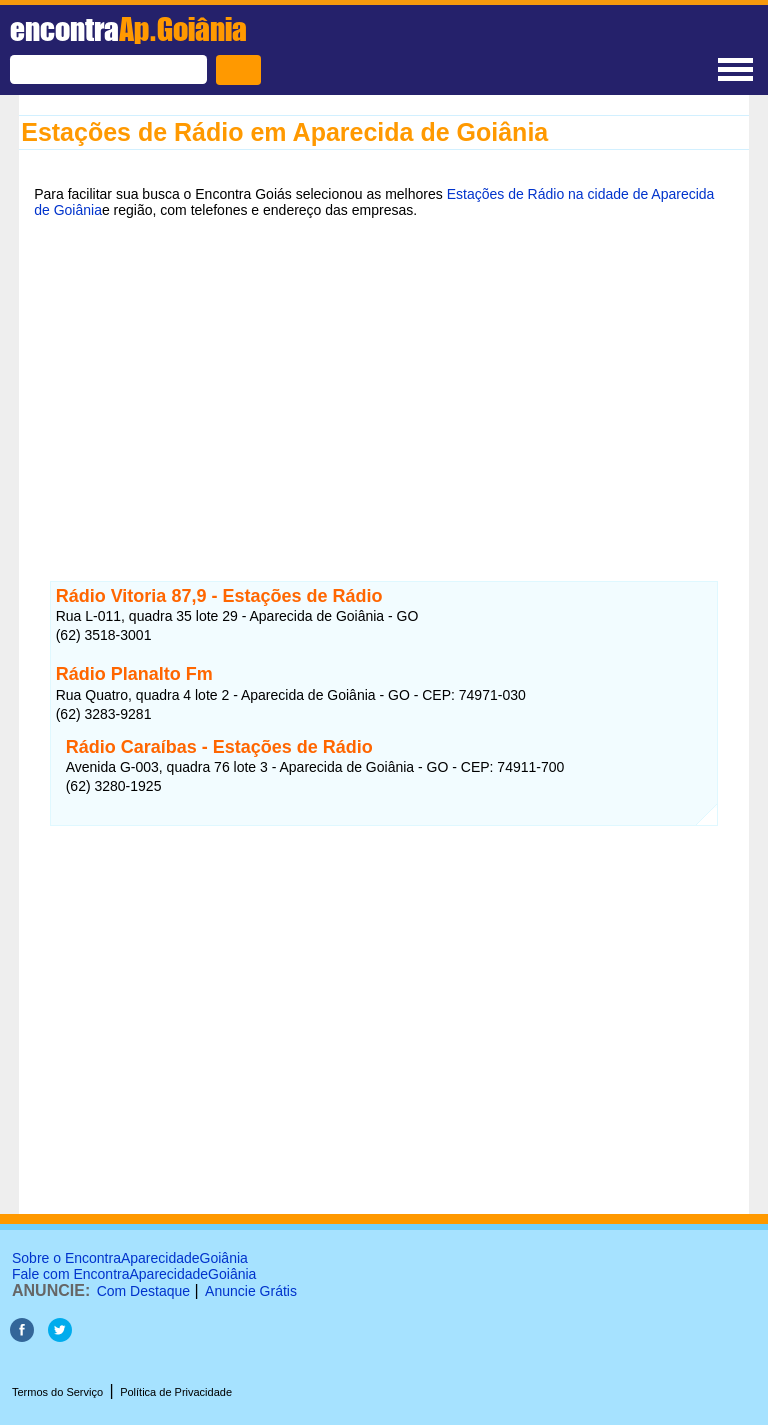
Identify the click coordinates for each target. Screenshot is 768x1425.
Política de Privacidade (176, 1392)
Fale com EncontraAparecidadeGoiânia (134, 1274)
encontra (128, 29)
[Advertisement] (384, 387)
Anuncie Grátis (251, 1291)
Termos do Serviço (57, 1392)
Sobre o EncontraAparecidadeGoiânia (130, 1258)
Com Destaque (143, 1291)
